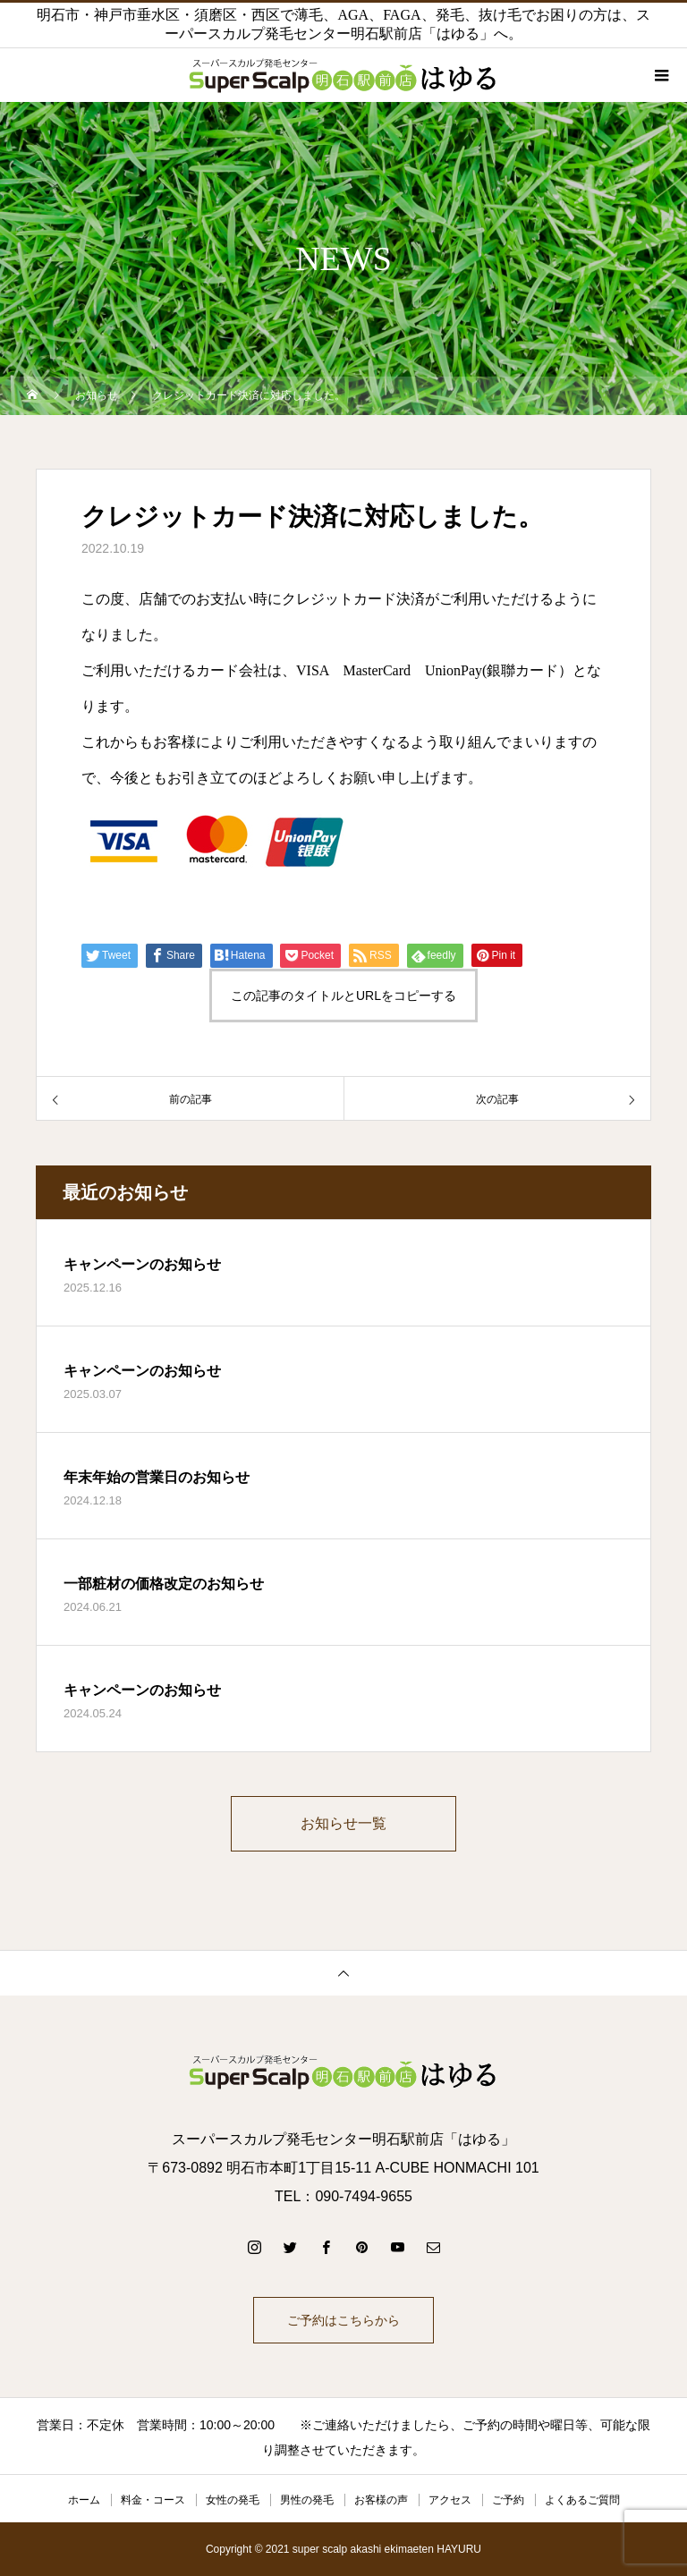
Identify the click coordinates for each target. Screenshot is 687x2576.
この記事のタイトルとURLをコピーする (343, 995)
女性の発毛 (232, 2500)
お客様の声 (381, 2500)
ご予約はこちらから (343, 2320)
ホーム (84, 2500)
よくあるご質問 (582, 2500)
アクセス (449, 2500)
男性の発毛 (307, 2500)
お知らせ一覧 (343, 1823)
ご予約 (508, 2500)
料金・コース (153, 2500)
